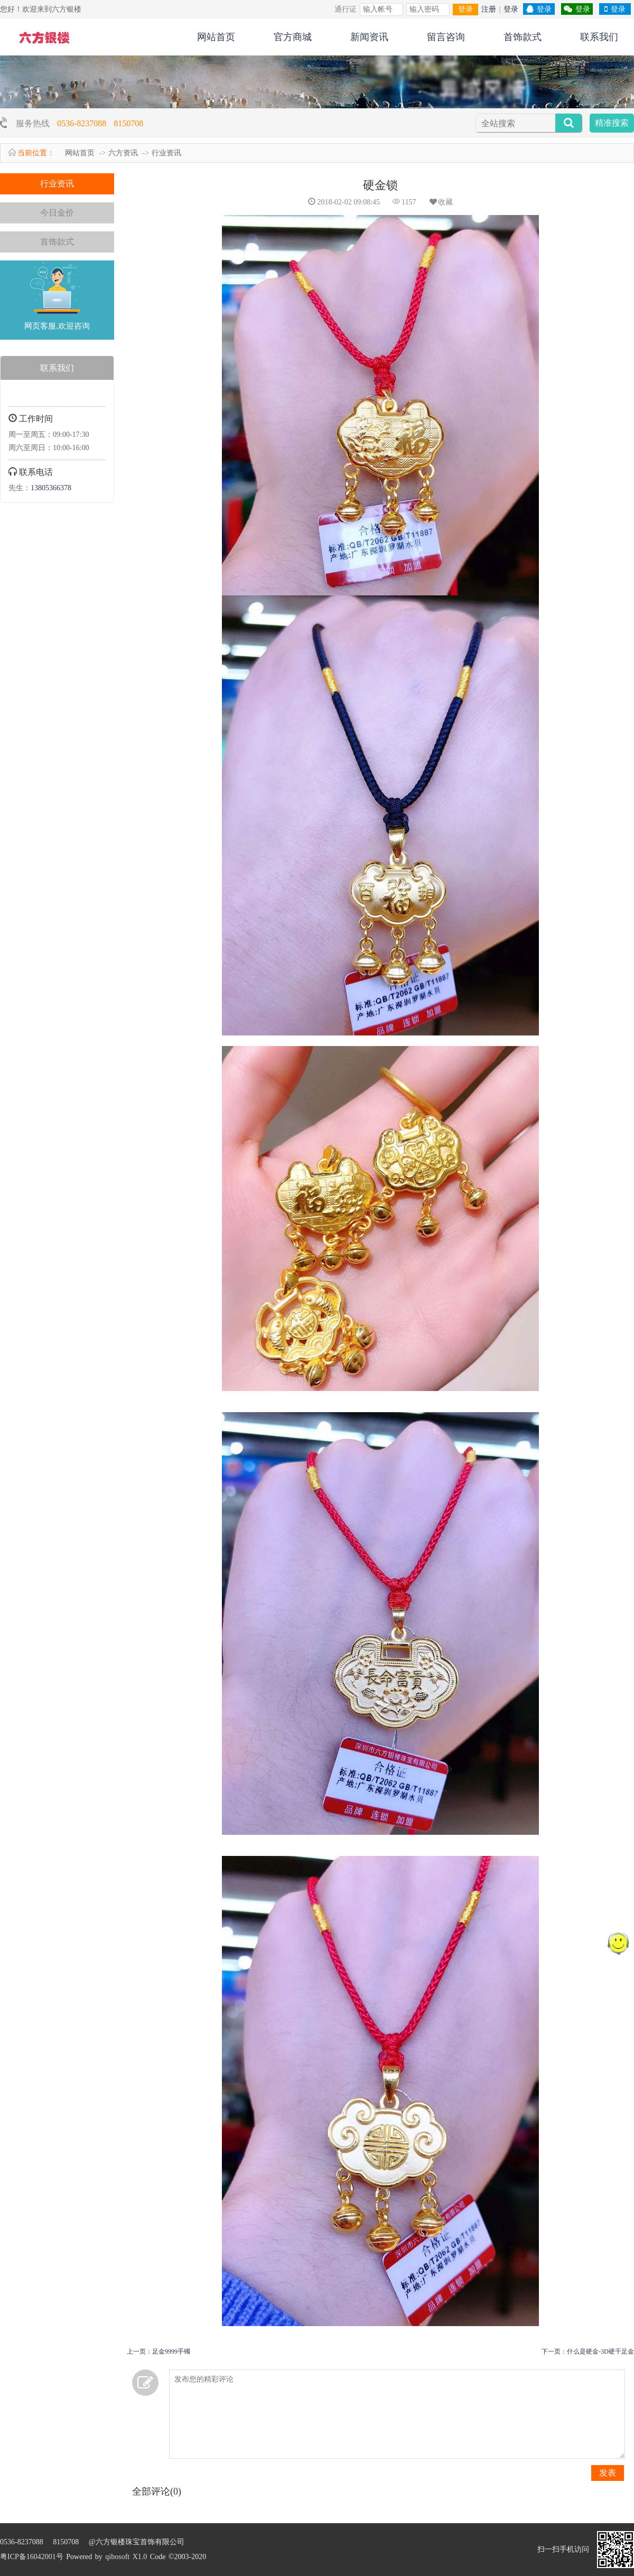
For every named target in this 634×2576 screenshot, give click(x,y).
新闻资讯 (369, 37)
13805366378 (51, 488)
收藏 (440, 202)
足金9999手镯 (171, 2351)
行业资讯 (166, 153)
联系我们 (599, 37)
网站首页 (216, 37)
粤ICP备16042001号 (31, 2557)
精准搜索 (612, 122)
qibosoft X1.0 (126, 2557)
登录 (465, 9)
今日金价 (57, 212)
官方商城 (293, 37)
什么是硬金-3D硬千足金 (600, 2351)
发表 (607, 2472)
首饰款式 (523, 37)
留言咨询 (446, 37)
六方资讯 (123, 153)
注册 (488, 9)
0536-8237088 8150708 (100, 123)
